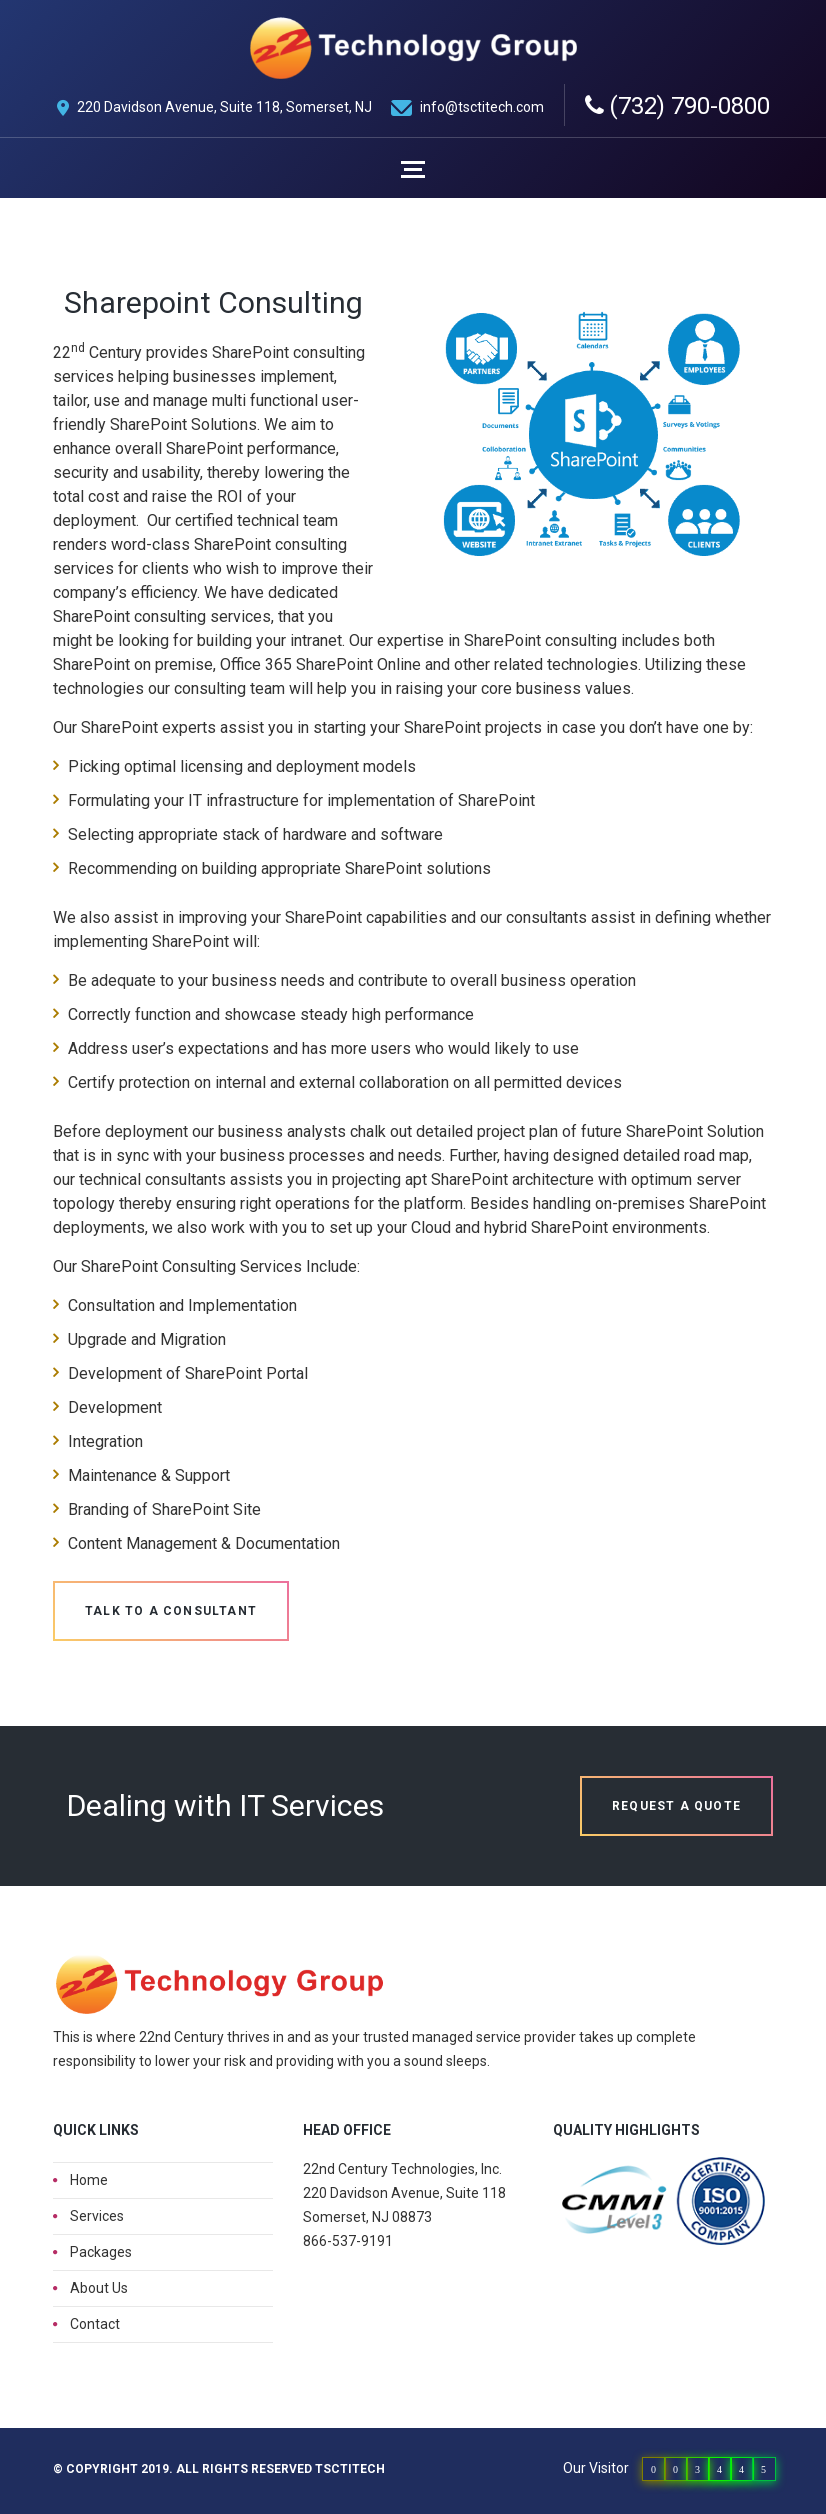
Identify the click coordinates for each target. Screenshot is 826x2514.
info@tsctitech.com (482, 107)
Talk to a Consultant (171, 1611)
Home (89, 2180)
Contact (95, 2324)
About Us (99, 2288)
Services (97, 2216)
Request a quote (676, 1806)
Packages (101, 2252)
